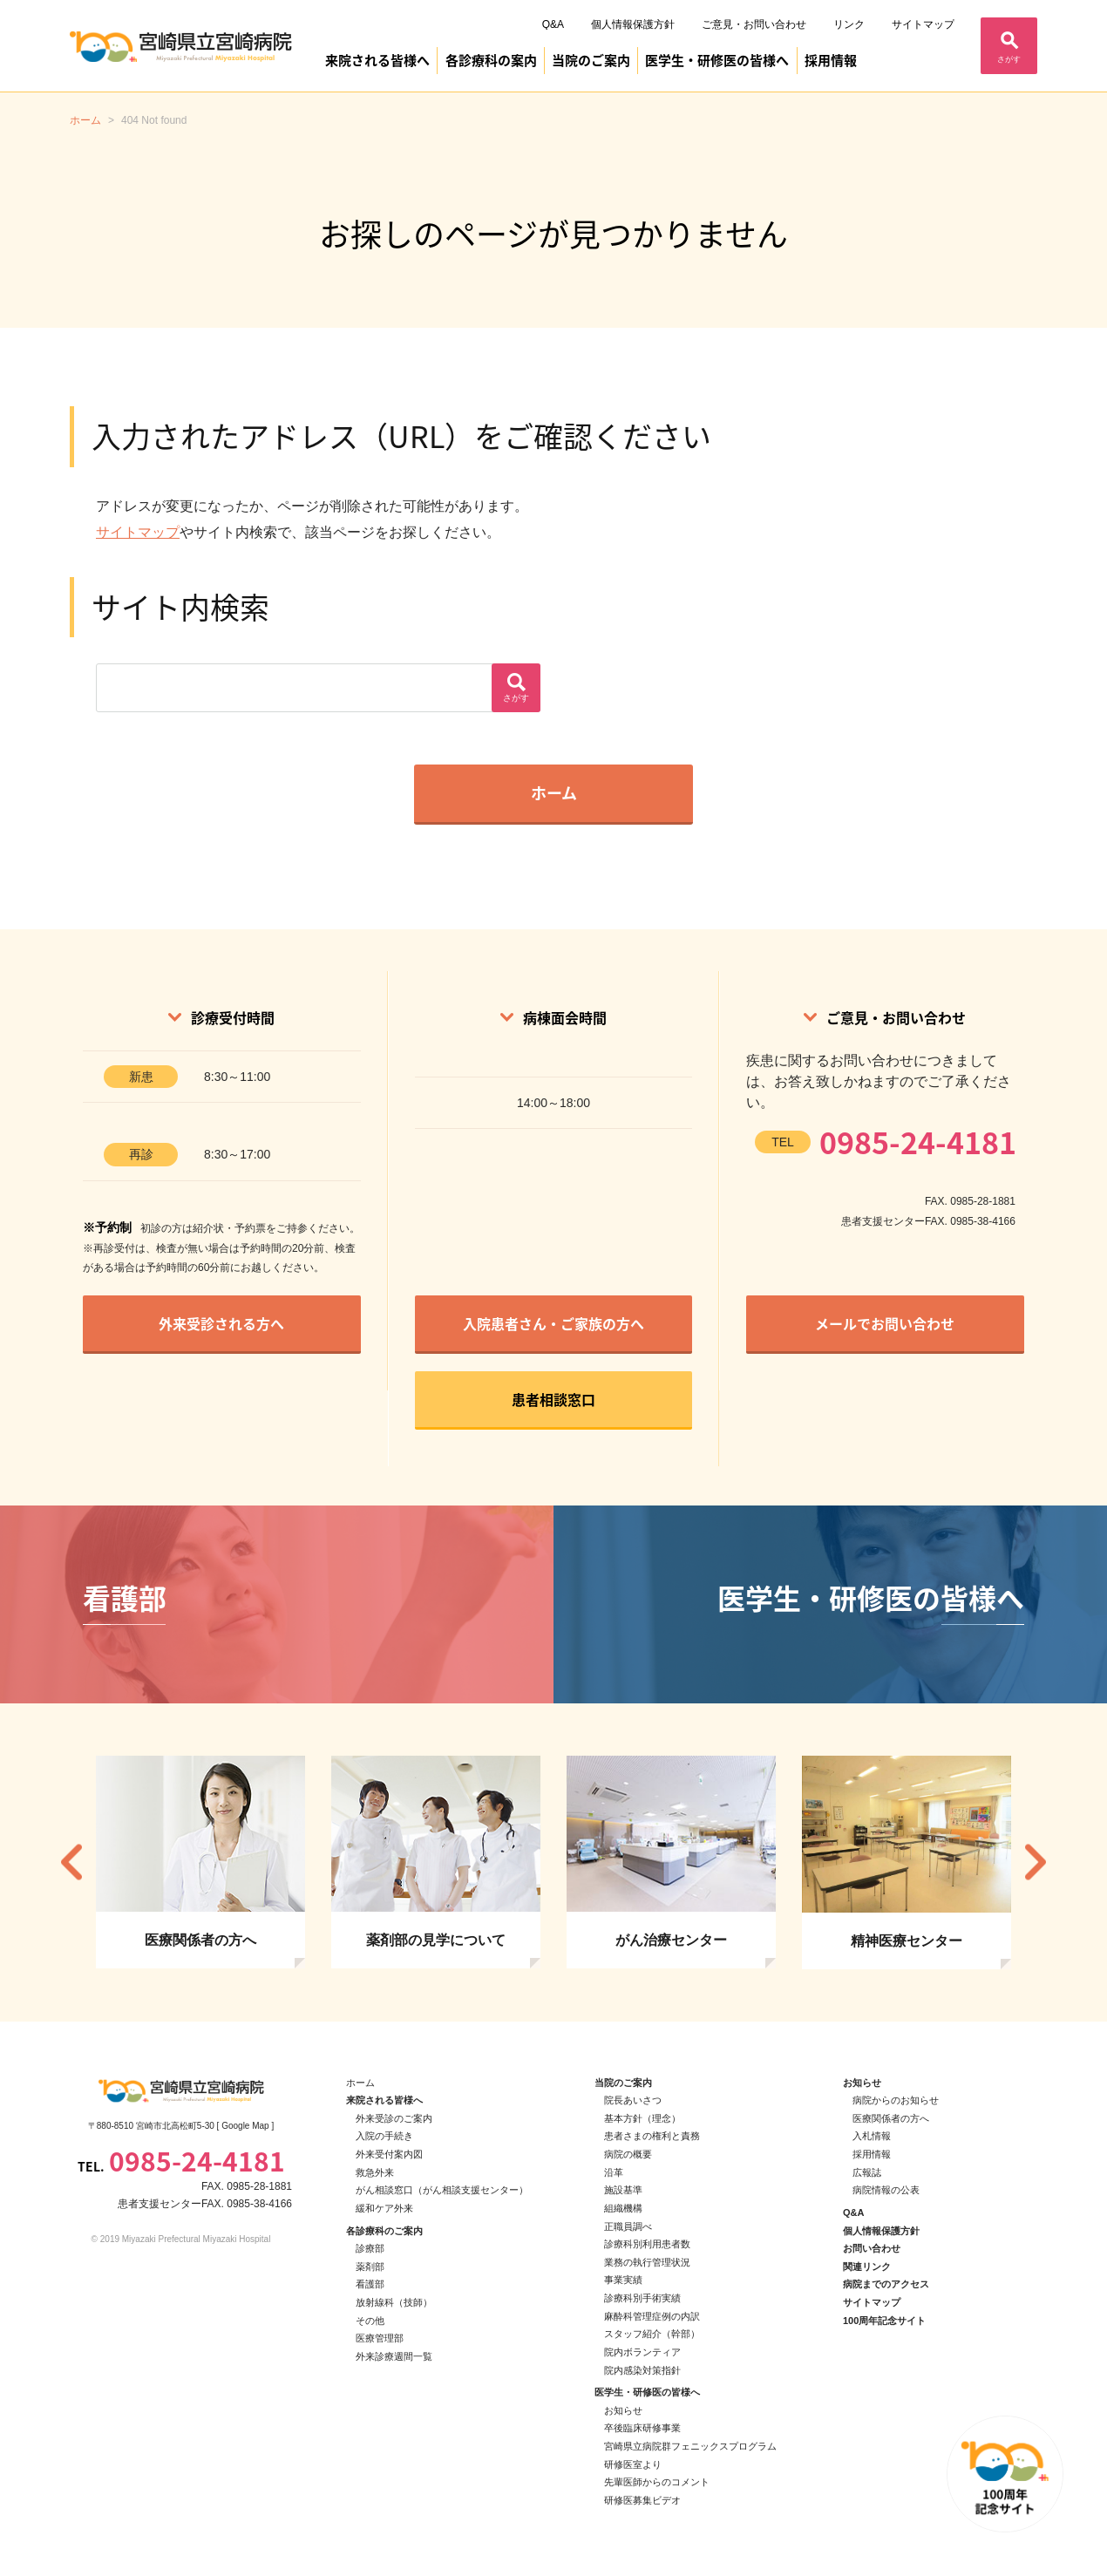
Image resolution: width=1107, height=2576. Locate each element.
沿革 (613, 2172)
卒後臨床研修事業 (642, 2428)
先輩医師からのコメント (657, 2482)
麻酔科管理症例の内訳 (652, 2316)
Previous (71, 1862)
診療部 (370, 2248)
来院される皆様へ (377, 60)
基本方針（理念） (642, 2118)
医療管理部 (380, 2338)
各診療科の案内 (491, 60)
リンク (849, 24)
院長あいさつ (633, 2100)
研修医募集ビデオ (642, 2500)
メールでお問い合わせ (884, 1323)
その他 (370, 2320)
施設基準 (623, 2190)
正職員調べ (628, 2226)
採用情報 (831, 60)
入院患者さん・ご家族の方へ (553, 1323)
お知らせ (623, 2410)
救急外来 (375, 2172)
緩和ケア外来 (384, 2208)
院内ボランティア (642, 2352)
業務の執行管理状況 (647, 2262)
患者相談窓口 (553, 1399)
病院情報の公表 (886, 2190)
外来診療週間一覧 (394, 2356)
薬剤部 (370, 2266)
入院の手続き (384, 2136)
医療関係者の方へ (890, 2118)
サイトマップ (923, 24)
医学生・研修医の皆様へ (717, 60)
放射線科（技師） (394, 2302)
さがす (1009, 59)
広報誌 (866, 2172)
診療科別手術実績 (642, 2298)
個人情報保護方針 (633, 24)
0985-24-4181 (917, 1142)
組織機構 (623, 2208)
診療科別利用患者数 (647, 2244)
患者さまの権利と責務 (652, 2136)
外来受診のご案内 (394, 2118)
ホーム (554, 793)
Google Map (244, 2126)
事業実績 (623, 2279)
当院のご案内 (591, 60)
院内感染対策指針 (642, 2370)
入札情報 (871, 2136)
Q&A (553, 24)
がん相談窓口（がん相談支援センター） (442, 2190)
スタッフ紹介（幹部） (652, 2333)
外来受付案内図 (389, 2154)
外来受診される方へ (221, 1323)
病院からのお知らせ (895, 2100)
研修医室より (633, 2464)
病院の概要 (628, 2154)
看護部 (370, 2284)
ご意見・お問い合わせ (754, 24)
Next (1035, 1862)
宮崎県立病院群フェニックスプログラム (690, 2446)
